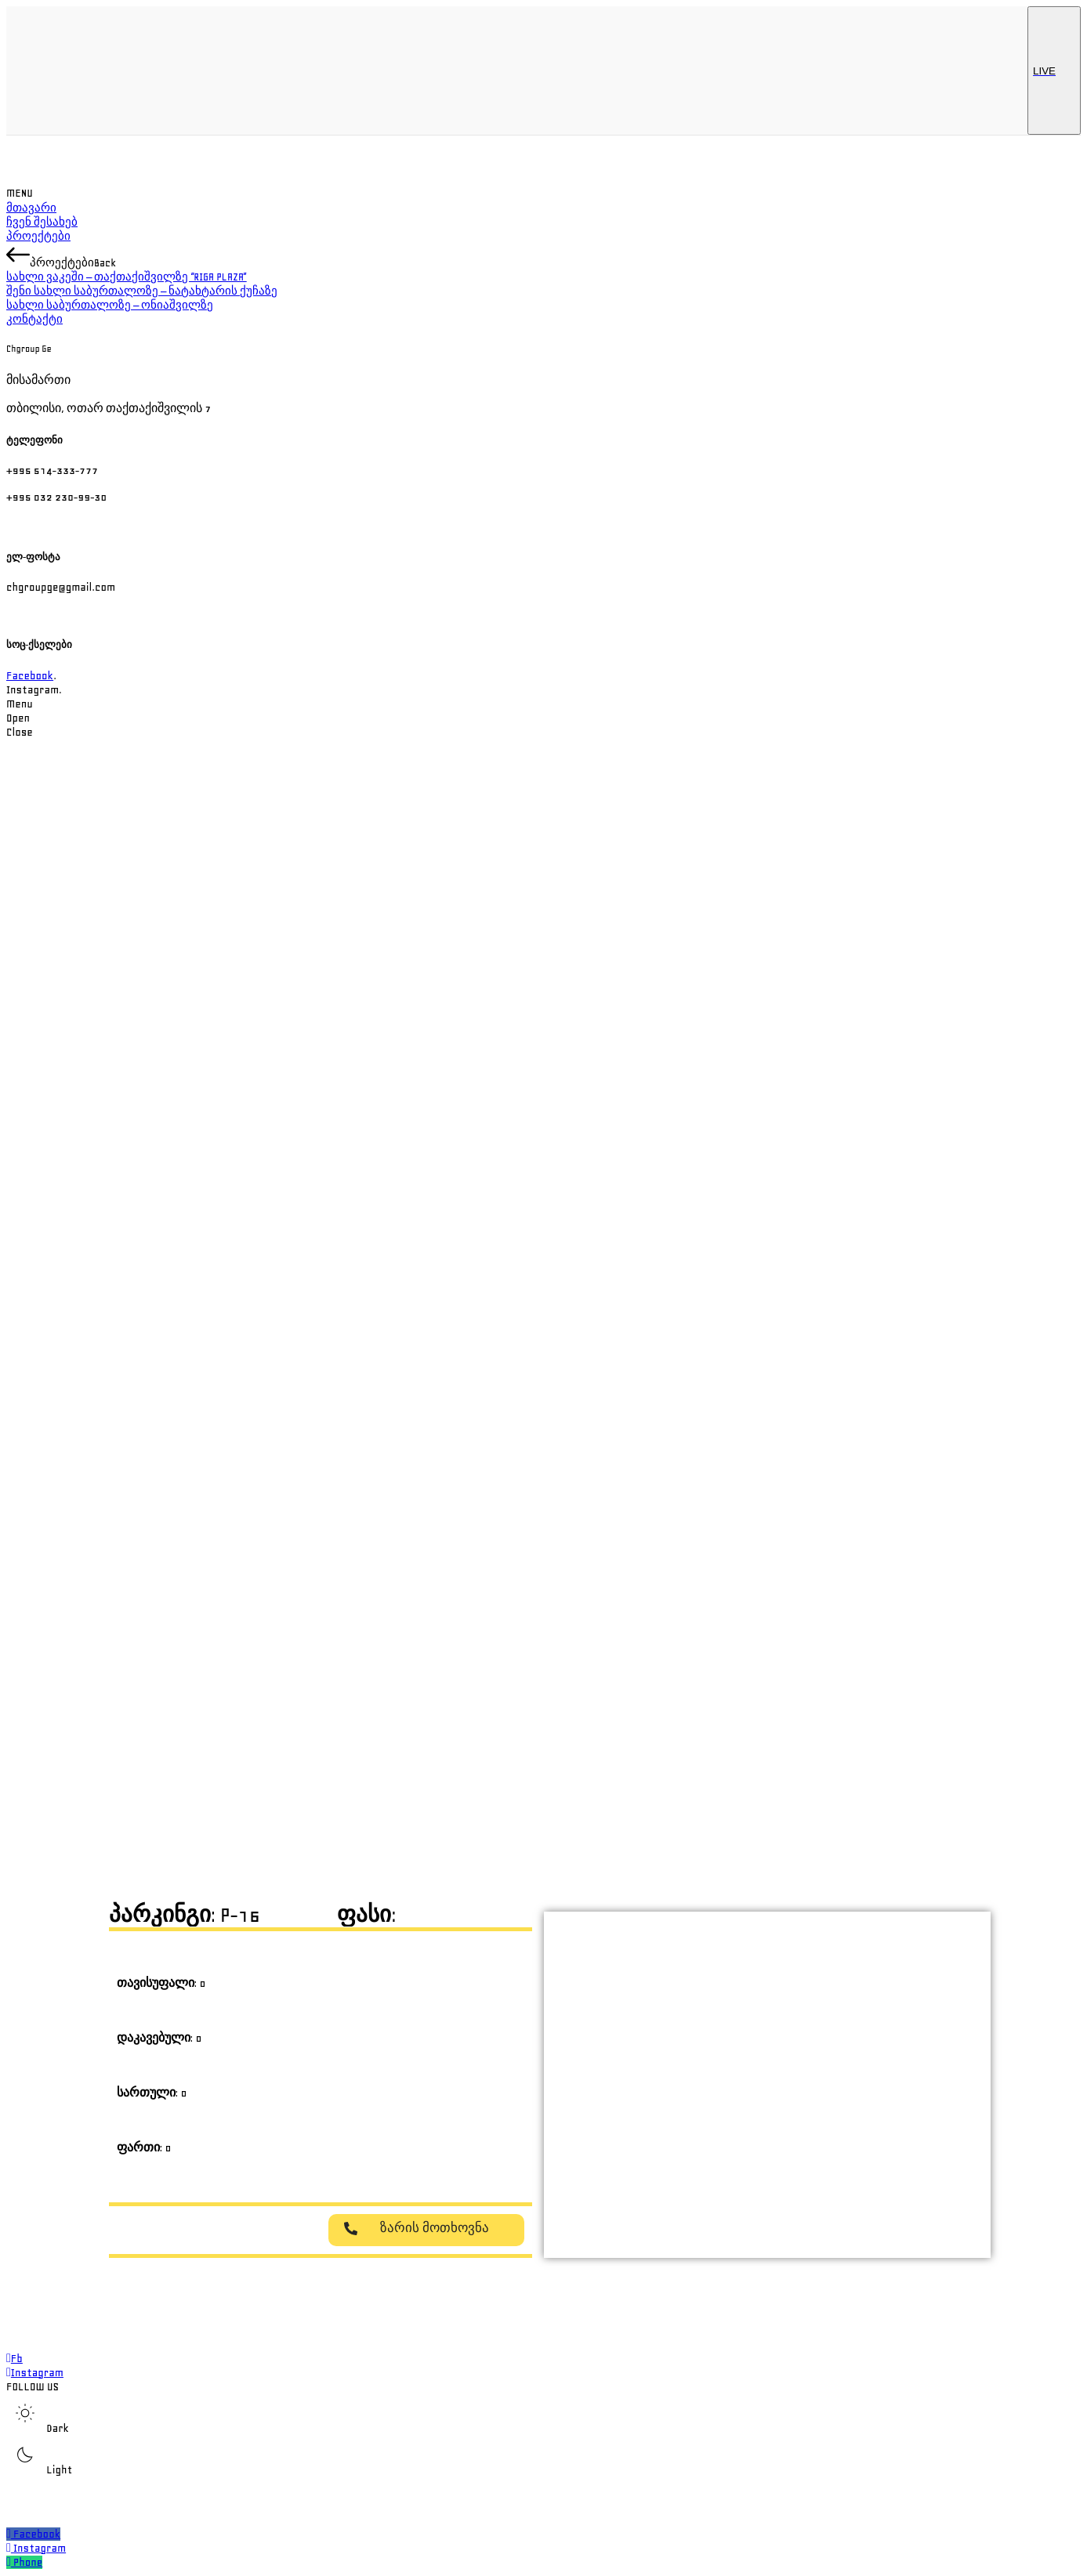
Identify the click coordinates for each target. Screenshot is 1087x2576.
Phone (27, 2562)
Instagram (39, 2548)
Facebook (29, 675)
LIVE (1054, 70)
